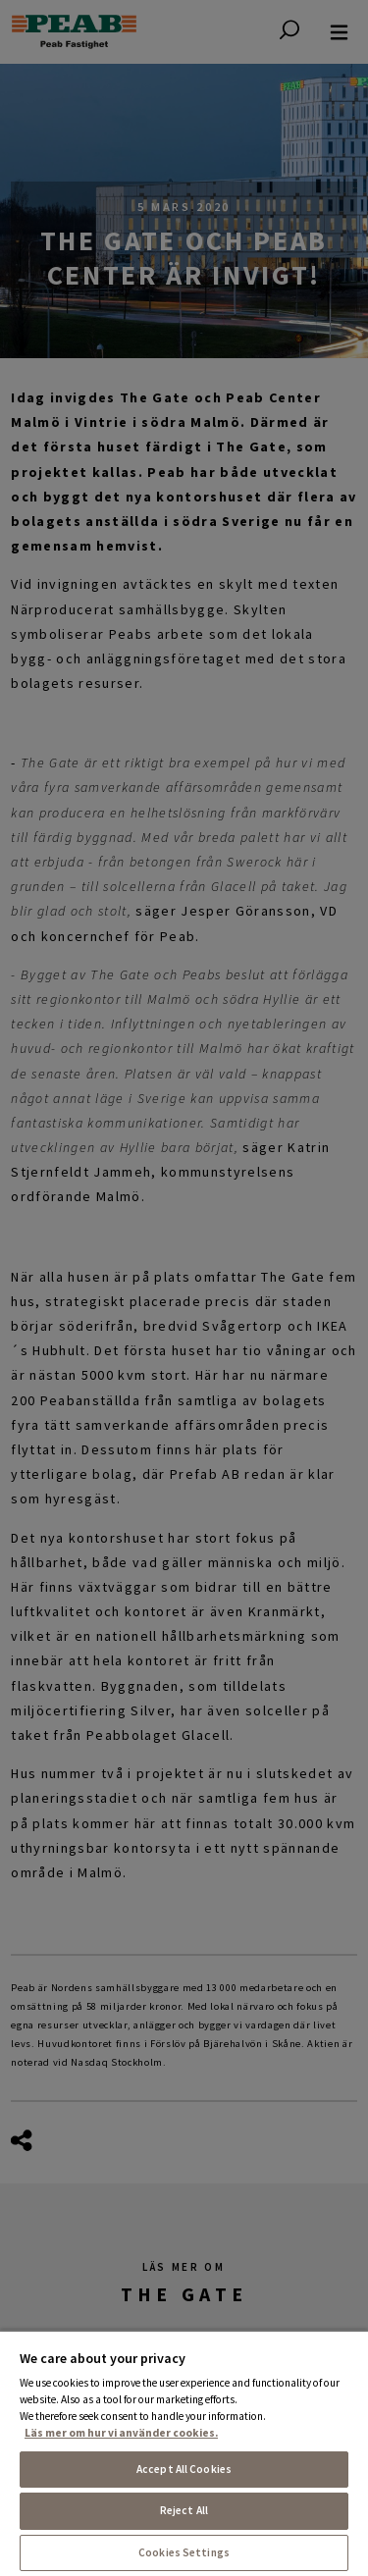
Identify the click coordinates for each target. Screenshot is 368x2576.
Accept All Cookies (184, 2469)
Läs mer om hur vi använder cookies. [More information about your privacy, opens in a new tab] (121, 2433)
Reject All (184, 2510)
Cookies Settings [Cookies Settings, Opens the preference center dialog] (184, 2552)
